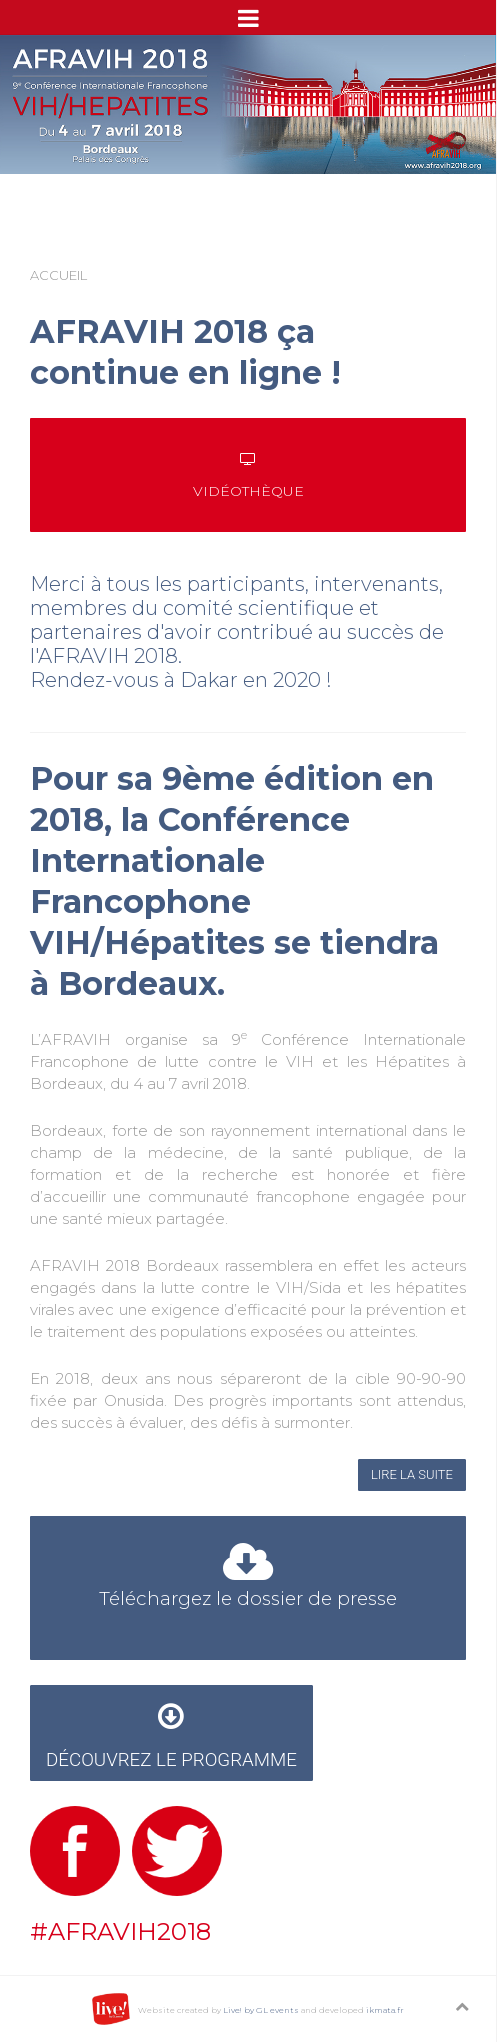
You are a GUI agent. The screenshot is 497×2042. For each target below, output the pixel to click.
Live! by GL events (261, 2010)
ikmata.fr (385, 2010)
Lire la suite (412, 1474)
